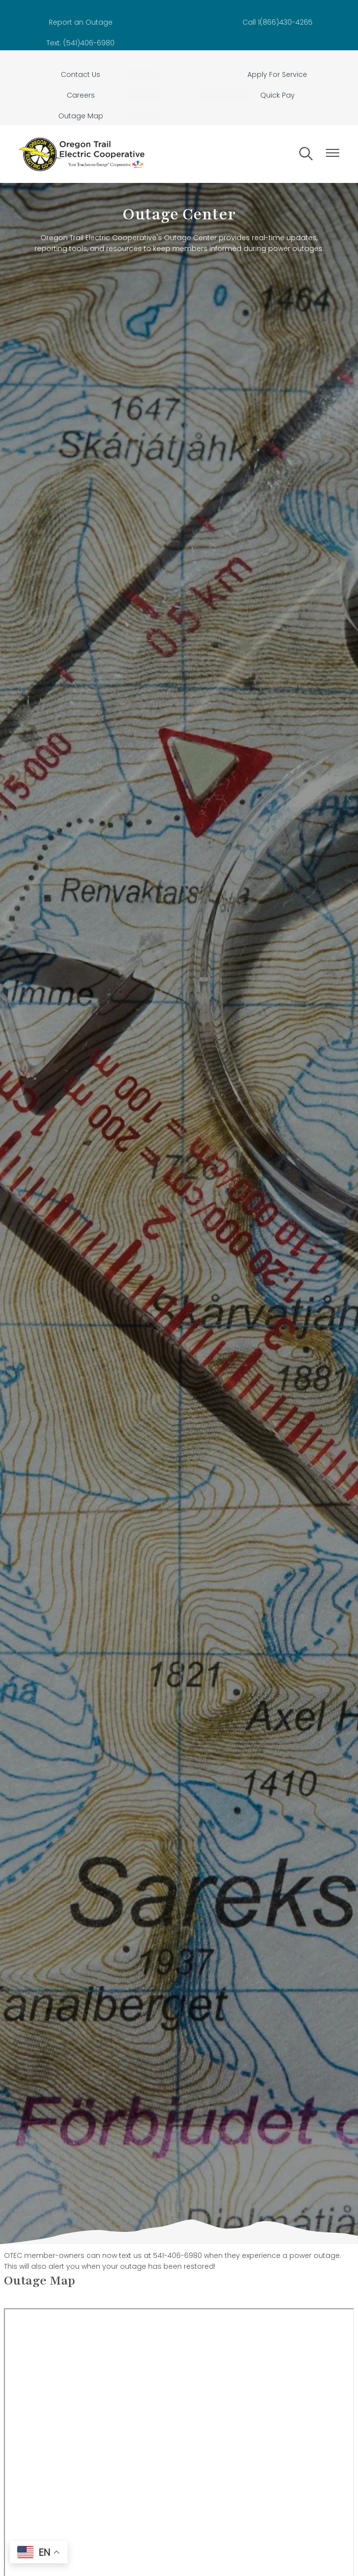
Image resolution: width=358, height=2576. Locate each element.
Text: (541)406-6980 (80, 43)
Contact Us (80, 74)
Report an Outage (81, 22)
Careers (81, 95)
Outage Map (80, 116)
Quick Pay (277, 95)
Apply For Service (277, 74)
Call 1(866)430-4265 (277, 22)
